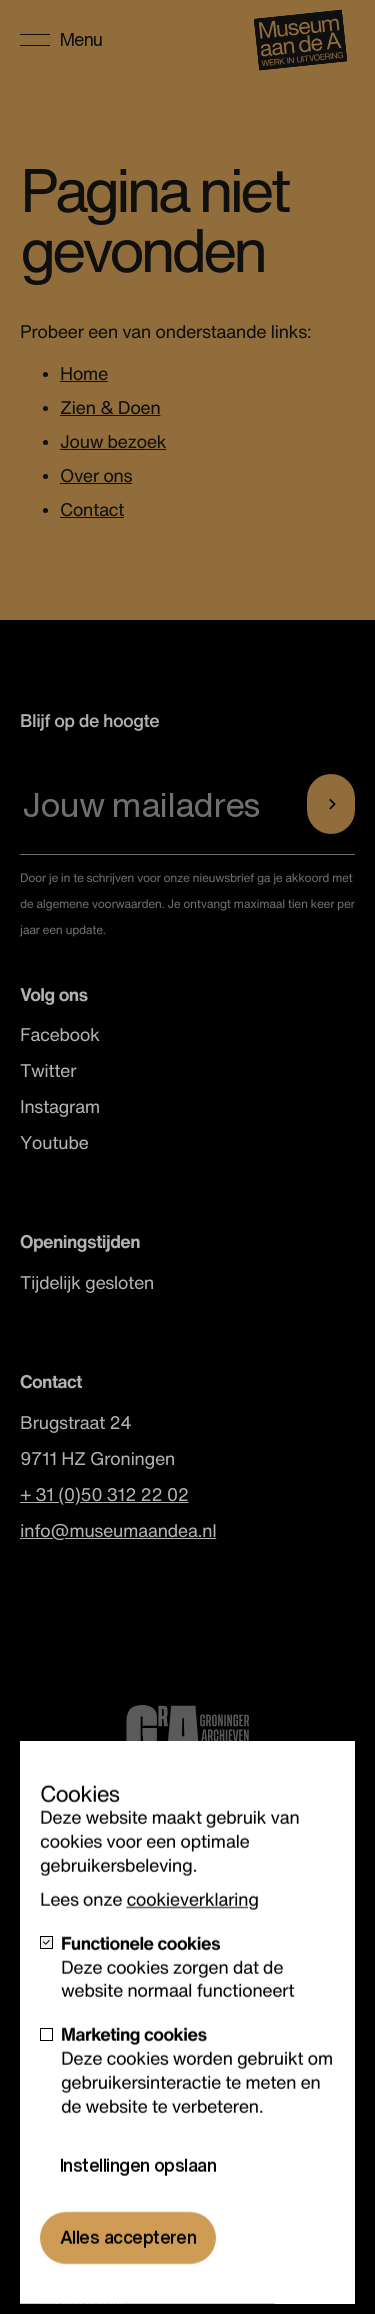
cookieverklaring (192, 1929)
